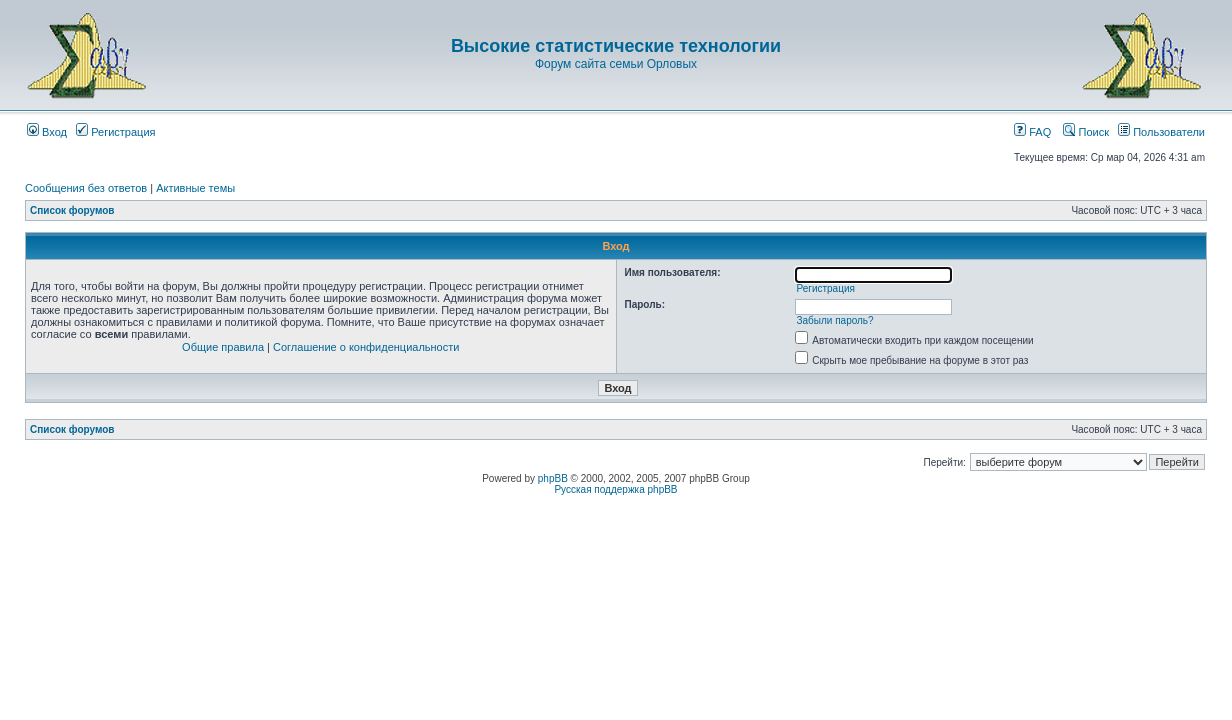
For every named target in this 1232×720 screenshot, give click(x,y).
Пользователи (1161, 132)
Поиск (1086, 132)
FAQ (1032, 132)
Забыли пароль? (834, 320)
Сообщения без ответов (86, 188)
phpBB (553, 478)
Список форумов (72, 210)
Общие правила (223, 347)
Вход (47, 132)
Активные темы (195, 188)
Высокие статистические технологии (616, 46)
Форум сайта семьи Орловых (616, 64)
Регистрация (115, 132)
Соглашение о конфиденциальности (366, 347)
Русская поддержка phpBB (615, 489)
